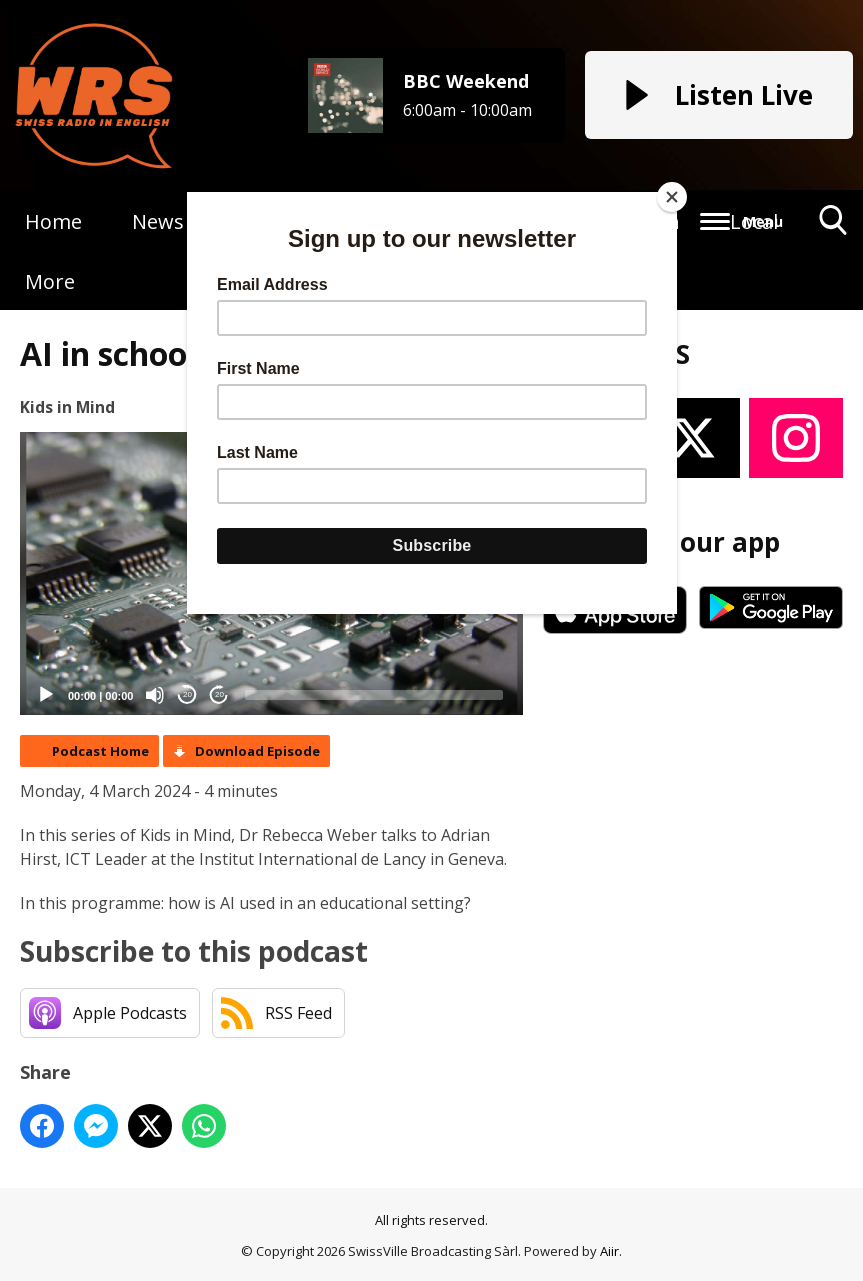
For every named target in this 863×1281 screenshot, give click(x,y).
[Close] (672, 197)
